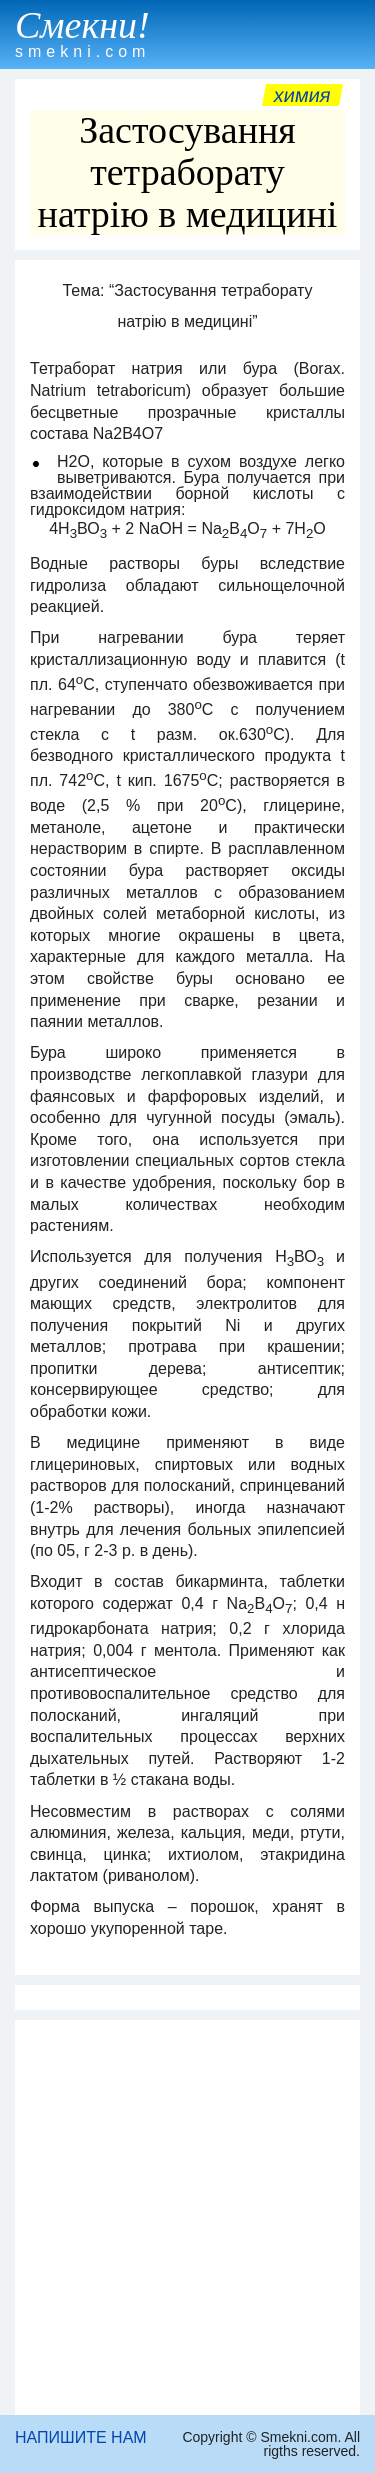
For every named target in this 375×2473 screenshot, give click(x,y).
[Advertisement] (187, 2217)
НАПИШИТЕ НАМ (81, 2437)
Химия (302, 95)
